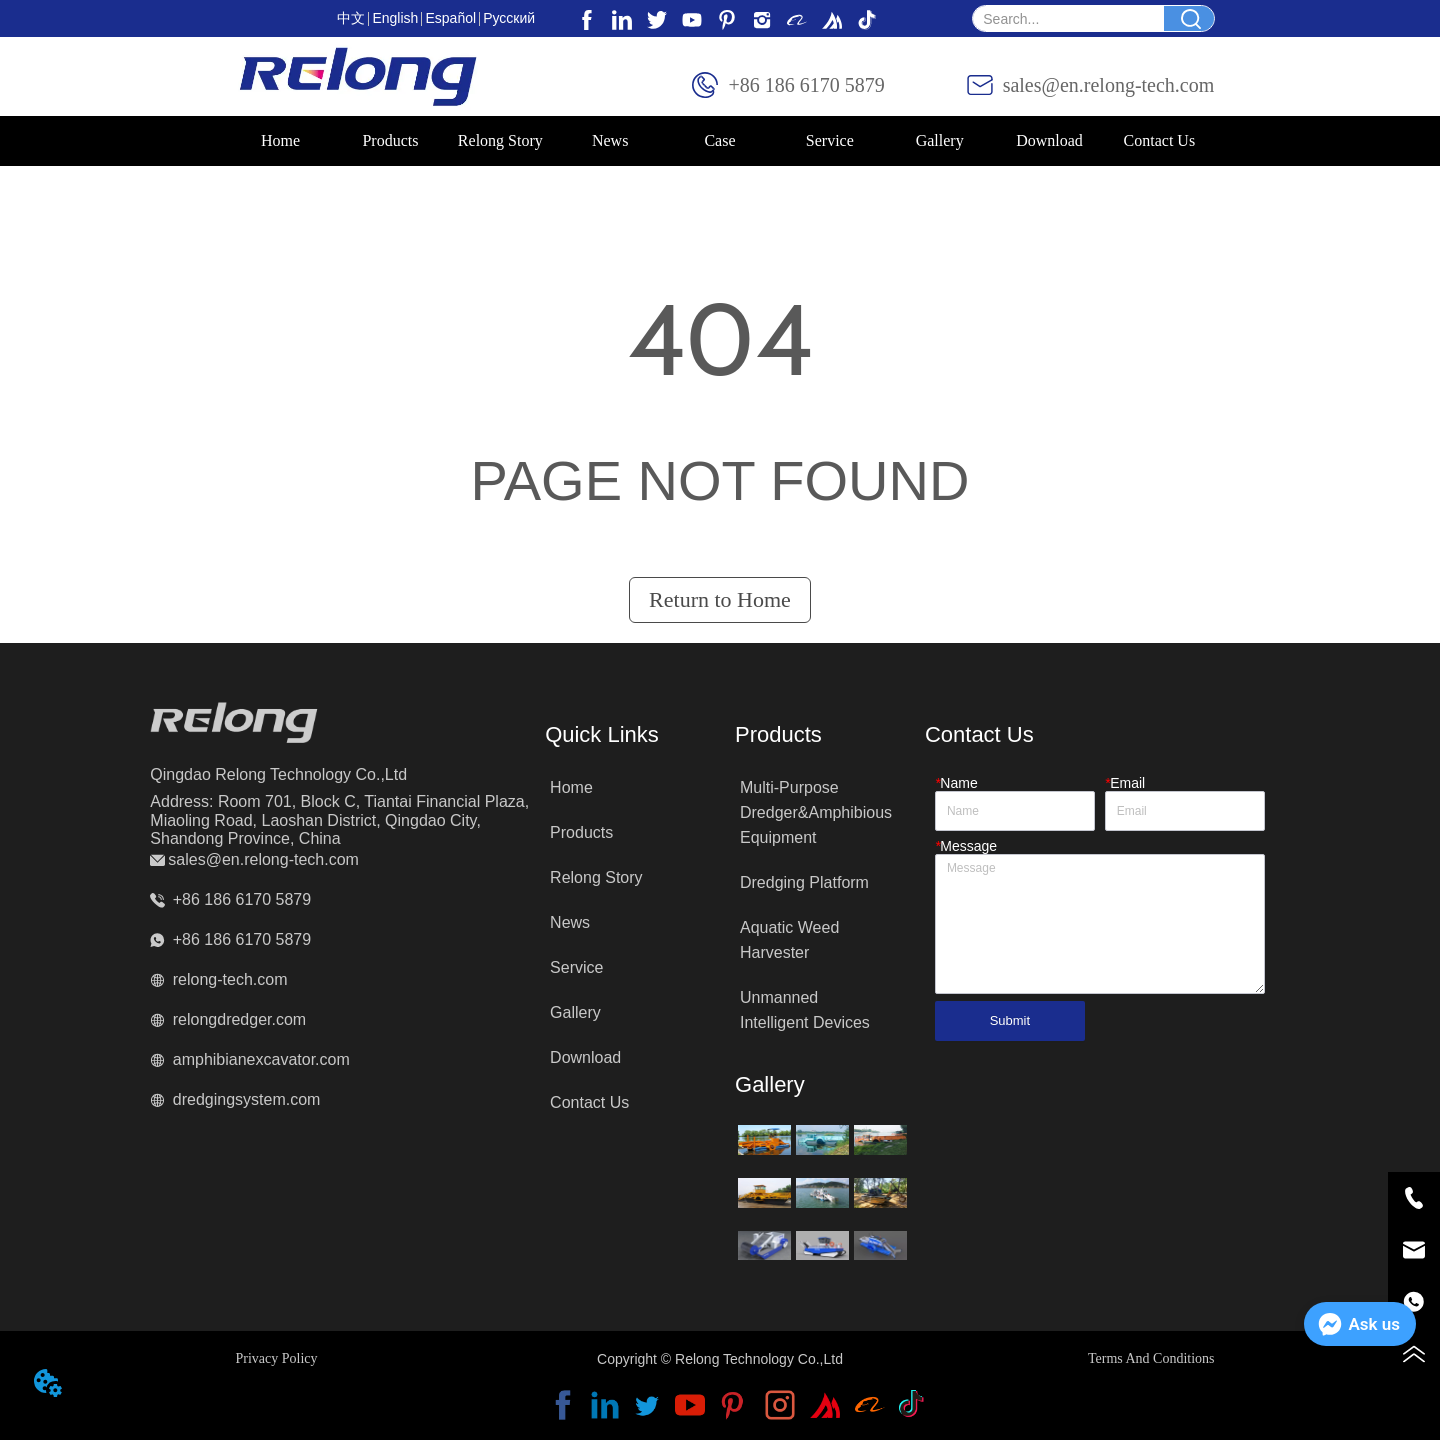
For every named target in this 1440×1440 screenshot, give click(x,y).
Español (450, 18)
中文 (351, 18)
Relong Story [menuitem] (500, 140)
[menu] (720, 141)
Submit (1010, 1020)
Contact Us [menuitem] (1160, 140)
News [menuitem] (610, 140)
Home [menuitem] (280, 140)
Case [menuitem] (719, 140)
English (395, 18)
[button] (390, 141)
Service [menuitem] (830, 140)
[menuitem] (391, 141)
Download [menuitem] (1049, 140)
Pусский (509, 18)
